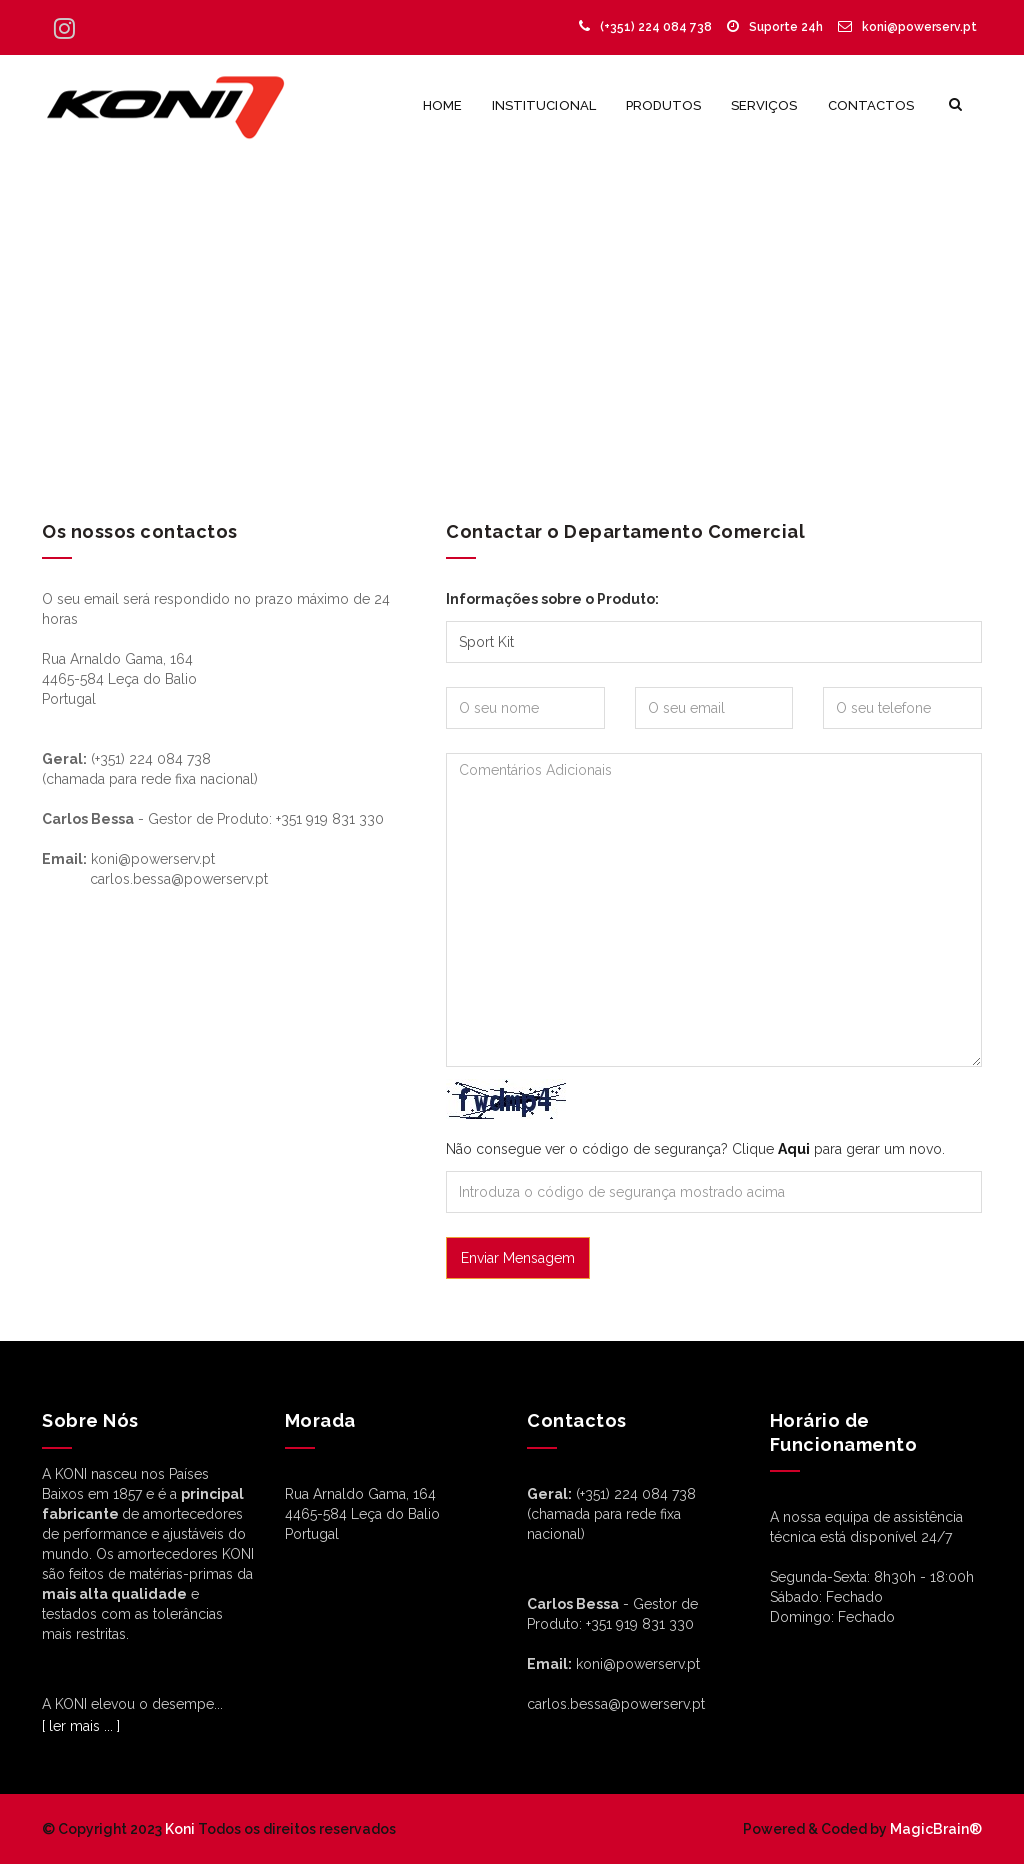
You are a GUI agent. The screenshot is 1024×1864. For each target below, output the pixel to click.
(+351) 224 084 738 (645, 27)
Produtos (663, 105)
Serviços (764, 105)
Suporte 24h (775, 27)
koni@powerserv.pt (907, 27)
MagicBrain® (934, 1829)
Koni (180, 1829)
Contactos (871, 105)
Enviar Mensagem (518, 1258)
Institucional (544, 105)
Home (442, 105)
